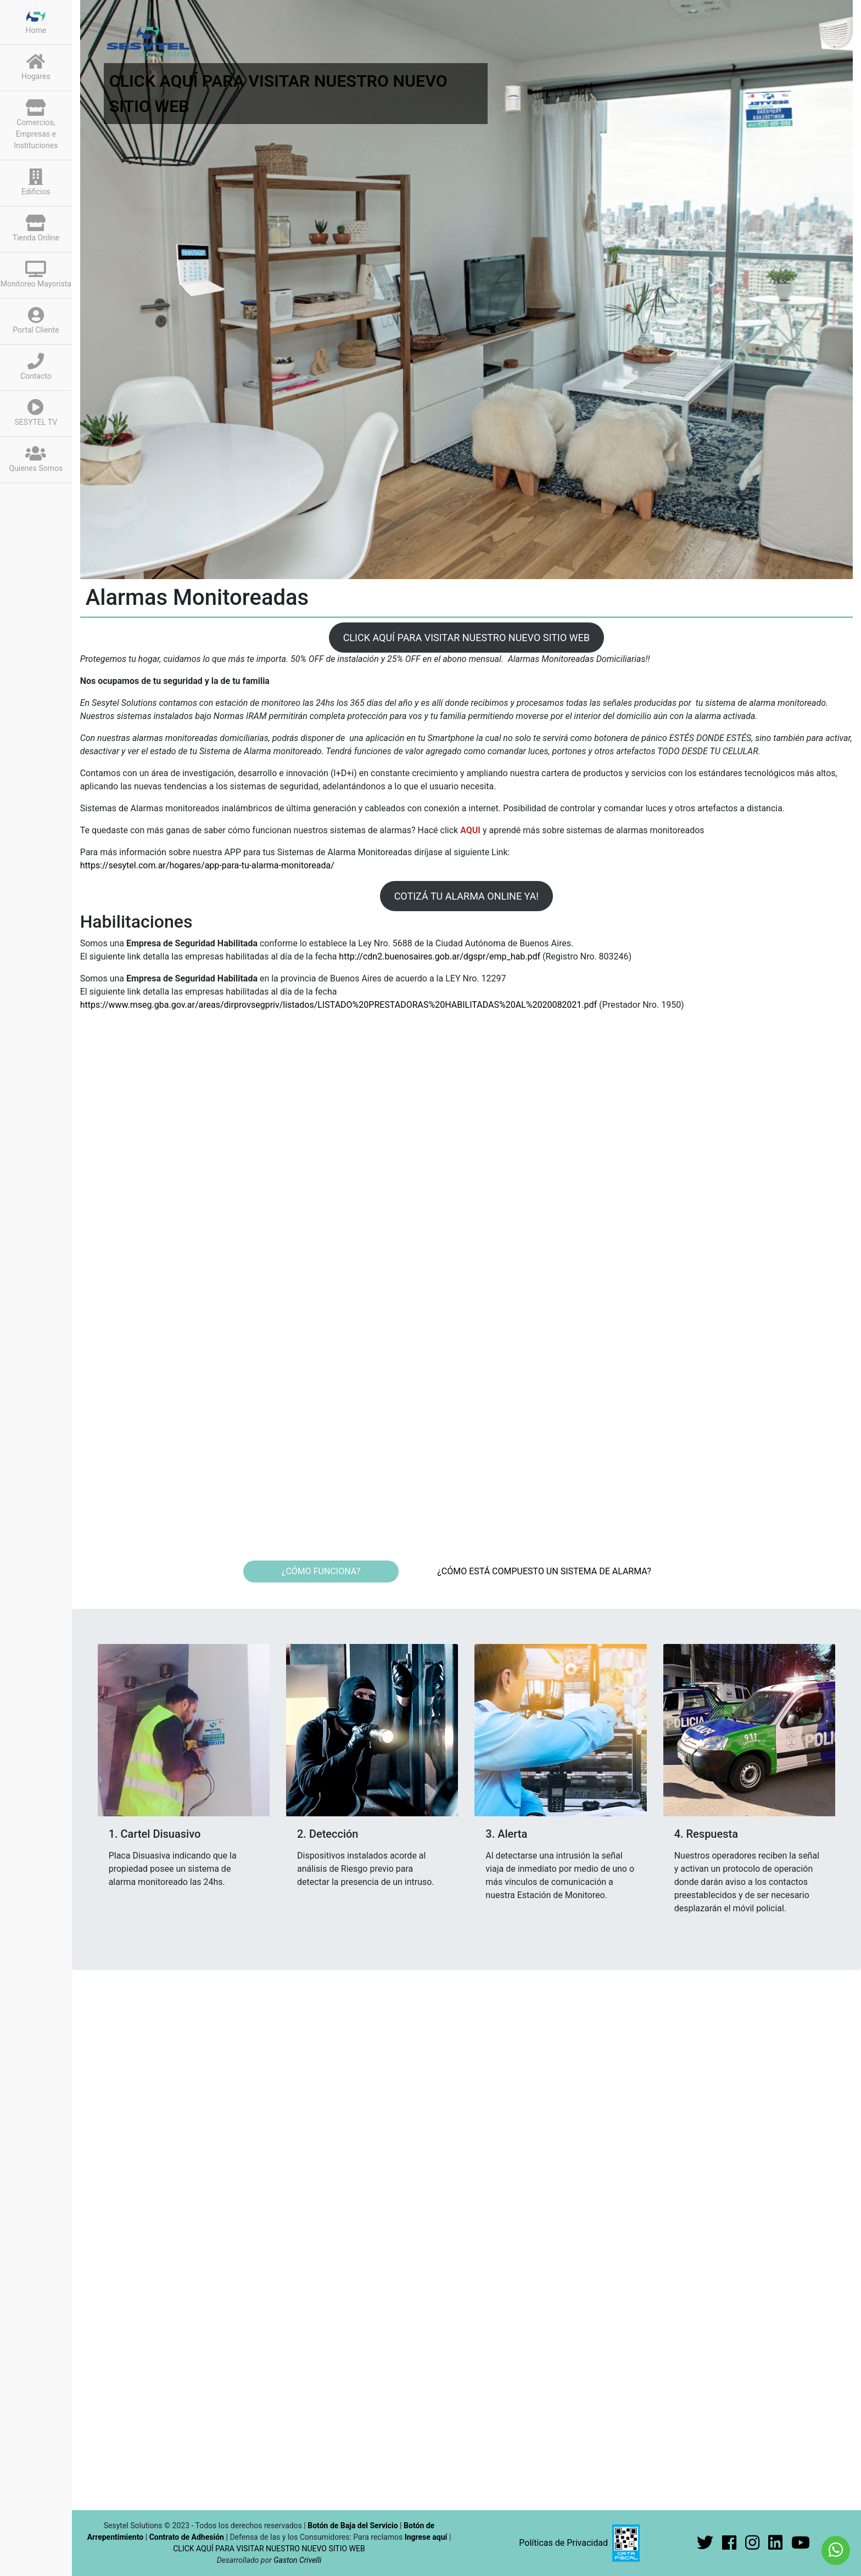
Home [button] (36, 21)
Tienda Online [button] (36, 228)
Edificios (36, 182)
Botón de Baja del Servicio (354, 2525)
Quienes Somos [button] (36, 459)
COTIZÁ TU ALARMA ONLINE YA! (466, 896)
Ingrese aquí (426, 2537)
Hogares (36, 67)
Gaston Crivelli (297, 2560)
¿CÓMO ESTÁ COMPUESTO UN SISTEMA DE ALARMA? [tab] (544, 1571)
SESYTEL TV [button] (36, 412)
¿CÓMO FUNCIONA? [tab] (321, 1571)
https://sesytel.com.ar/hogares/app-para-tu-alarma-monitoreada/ (207, 865)
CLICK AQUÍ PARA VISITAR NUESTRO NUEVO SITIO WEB (466, 637)
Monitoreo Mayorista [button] (36, 274)
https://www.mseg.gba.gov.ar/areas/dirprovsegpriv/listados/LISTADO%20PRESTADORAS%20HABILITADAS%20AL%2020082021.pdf (339, 1005)
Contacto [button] (36, 366)
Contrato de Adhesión (186, 2537)
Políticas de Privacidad (563, 2543)
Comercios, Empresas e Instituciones (36, 124)
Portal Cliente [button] (36, 320)
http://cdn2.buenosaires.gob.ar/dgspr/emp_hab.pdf (441, 956)
